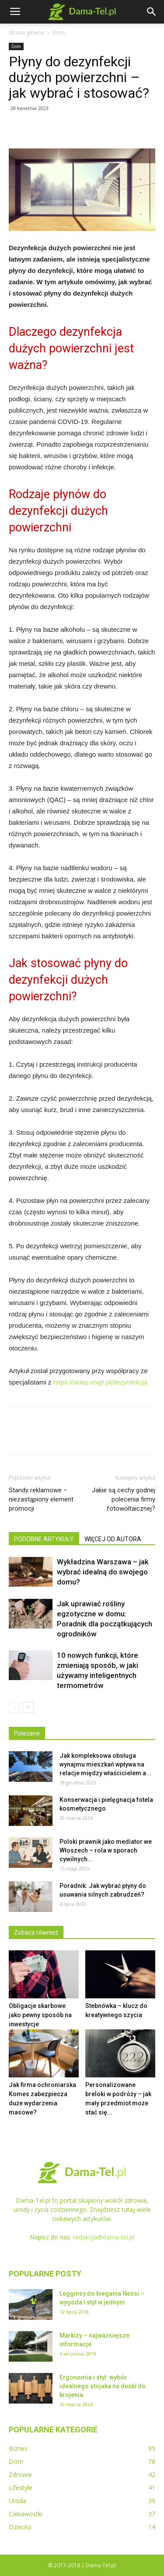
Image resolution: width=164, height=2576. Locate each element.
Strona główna (26, 32)
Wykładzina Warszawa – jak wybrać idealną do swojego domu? (103, 1571)
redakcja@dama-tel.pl (103, 2237)
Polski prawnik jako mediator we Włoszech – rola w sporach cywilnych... (105, 1850)
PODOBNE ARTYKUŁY (44, 1539)
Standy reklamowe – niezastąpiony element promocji (41, 1499)
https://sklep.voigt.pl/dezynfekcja (100, 1382)
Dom (58, 32)
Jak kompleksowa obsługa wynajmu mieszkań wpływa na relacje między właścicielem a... (105, 1764)
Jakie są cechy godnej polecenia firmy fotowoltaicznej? (123, 1499)
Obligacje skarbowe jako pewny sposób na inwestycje (40, 2015)
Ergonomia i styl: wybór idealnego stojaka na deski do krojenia (102, 2386)
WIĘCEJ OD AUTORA (112, 1539)
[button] (152, 12)
